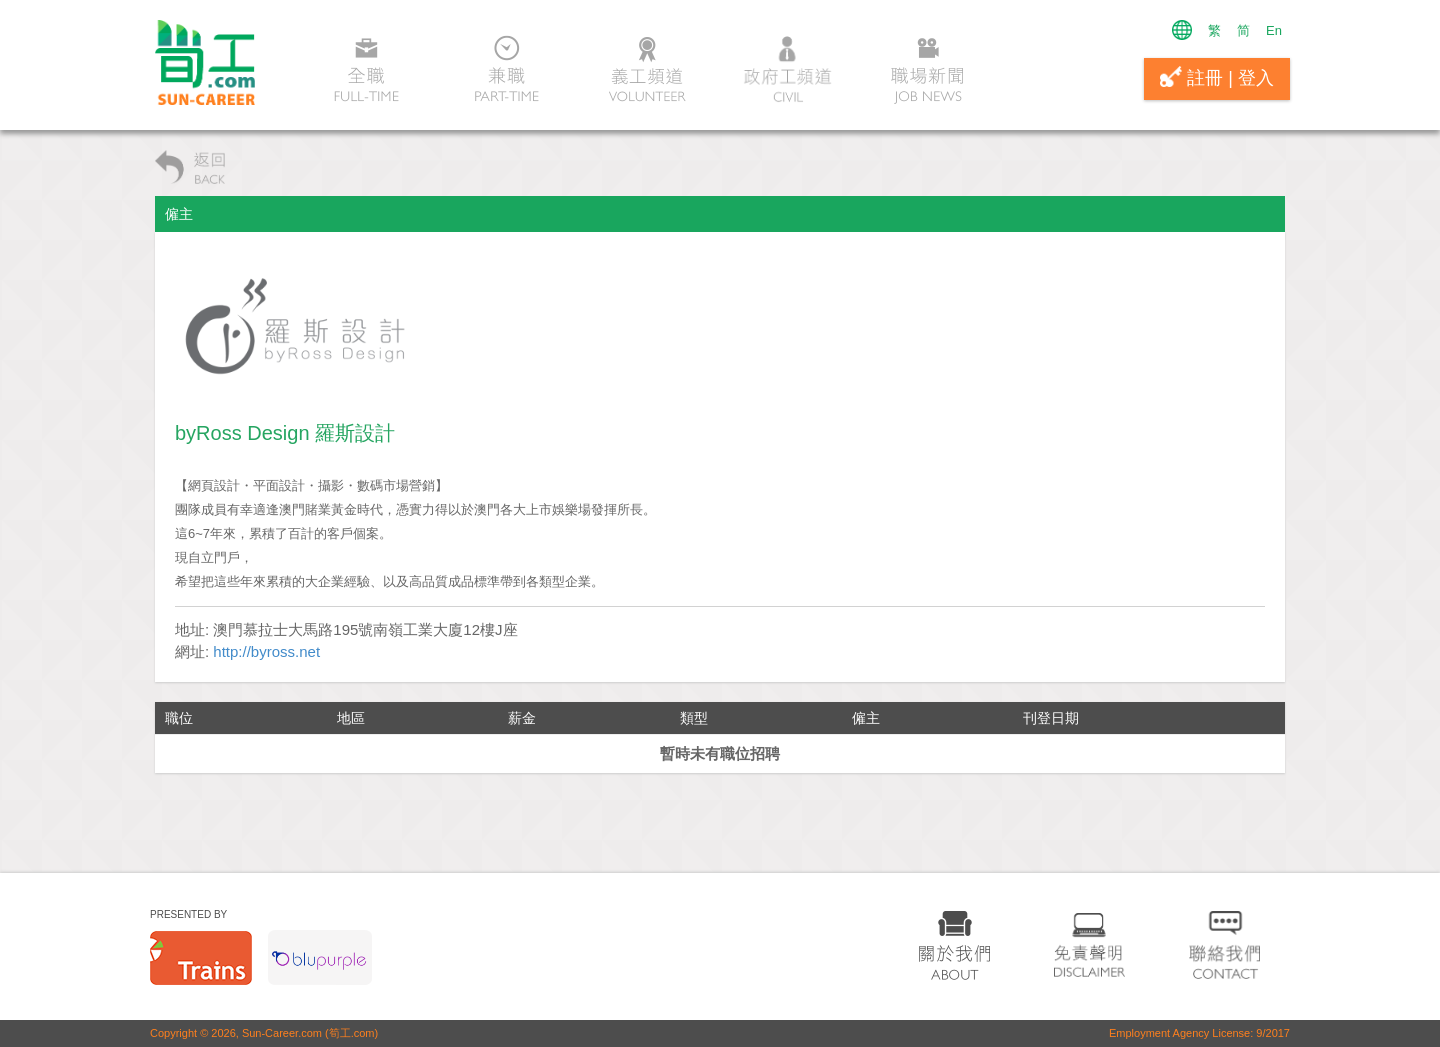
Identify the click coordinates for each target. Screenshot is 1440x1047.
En (1274, 30)
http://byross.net (266, 651)
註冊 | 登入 (1217, 77)
